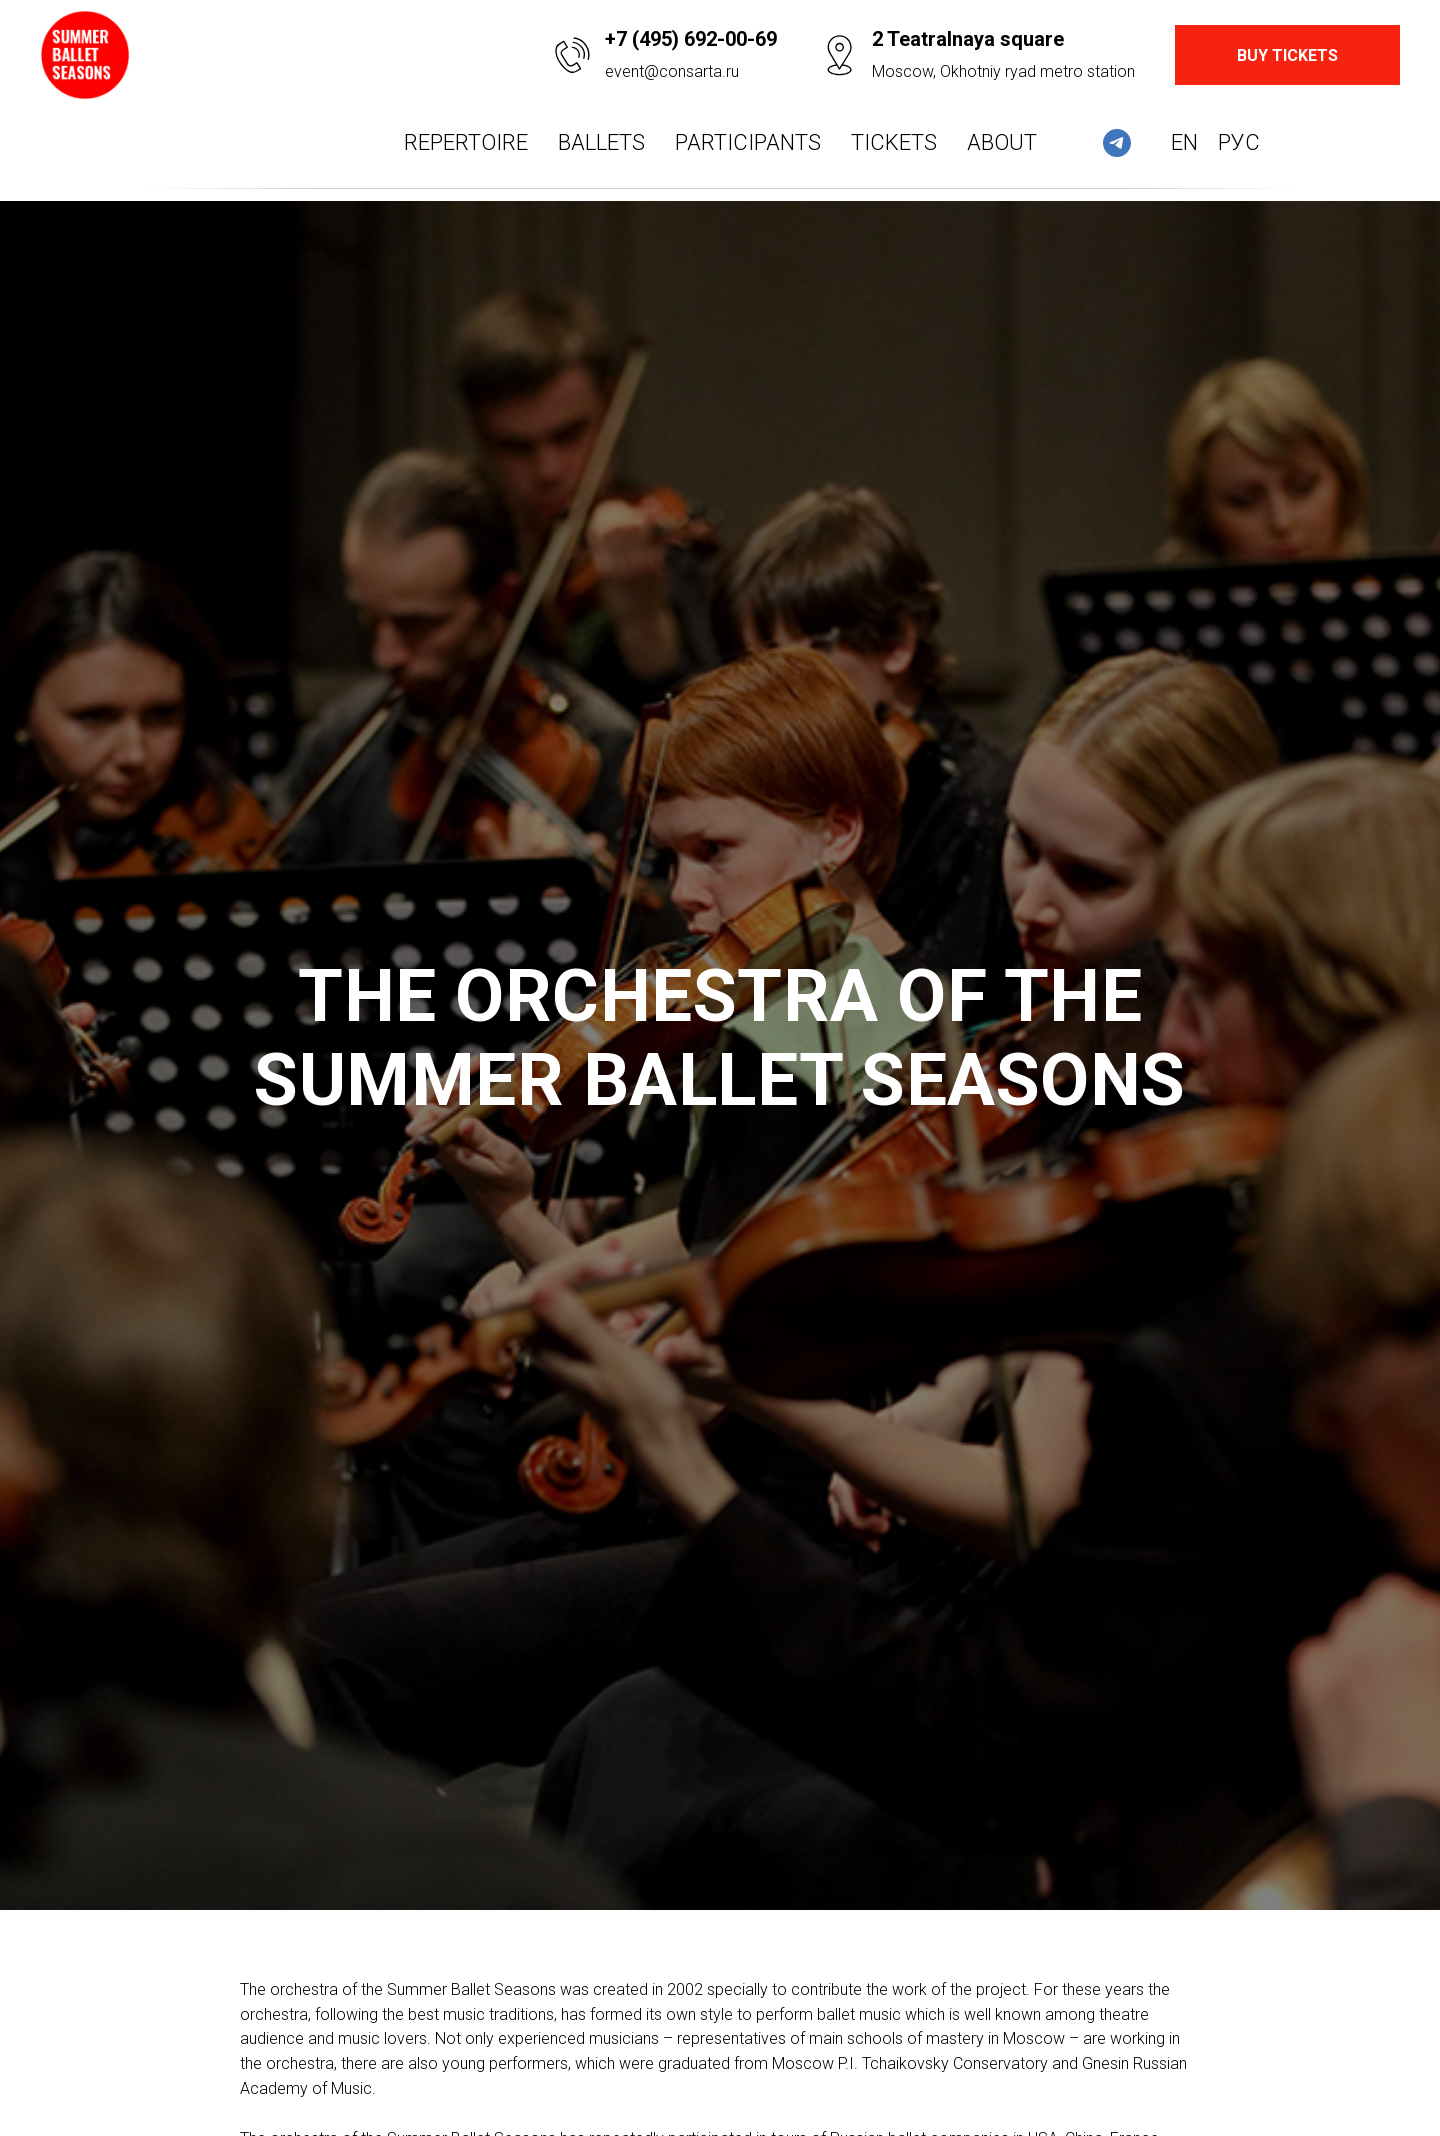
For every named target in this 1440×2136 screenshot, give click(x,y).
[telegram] (1117, 143)
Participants (748, 142)
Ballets (601, 142)
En (1184, 142)
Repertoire (466, 142)
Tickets (894, 142)
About (1002, 142)
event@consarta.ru (672, 71)
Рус (1239, 142)
